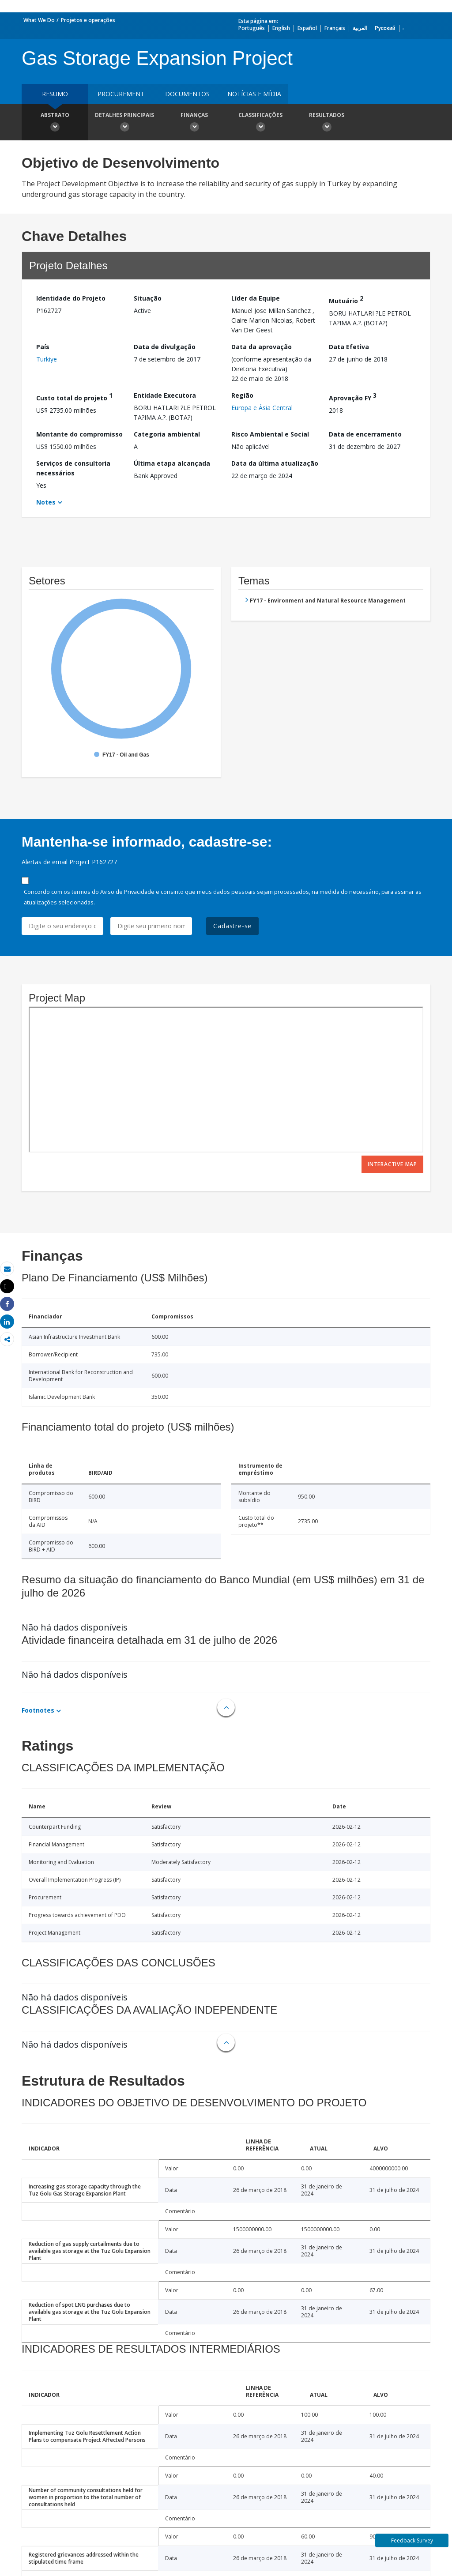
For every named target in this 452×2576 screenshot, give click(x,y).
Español (307, 28)
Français (334, 28)
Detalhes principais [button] (124, 123)
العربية (360, 28)
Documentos (187, 94)
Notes (46, 502)
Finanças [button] (194, 123)
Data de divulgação (165, 347)
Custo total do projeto (74, 396)
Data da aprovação (261, 347)
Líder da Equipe (255, 298)
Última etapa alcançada (172, 463)
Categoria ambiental (167, 434)
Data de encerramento (365, 434)
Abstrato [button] (55, 123)
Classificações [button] (260, 123)
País (42, 347)
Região (242, 395)
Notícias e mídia (254, 94)
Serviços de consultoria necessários (73, 468)
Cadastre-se (232, 926)
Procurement (121, 94)
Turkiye (46, 359)
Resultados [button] (327, 123)
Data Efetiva (349, 347)
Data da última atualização (274, 463)
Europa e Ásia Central (262, 407)
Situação (148, 298)
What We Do (39, 20)
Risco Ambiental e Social (270, 434)
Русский (385, 28)
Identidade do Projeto (70, 298)
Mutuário (346, 299)
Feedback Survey (412, 2540)
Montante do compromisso (79, 434)
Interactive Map (392, 1164)
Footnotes (38, 1710)
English (281, 28)
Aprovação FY (353, 396)
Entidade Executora (165, 395)
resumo (55, 94)
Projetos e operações (88, 20)
